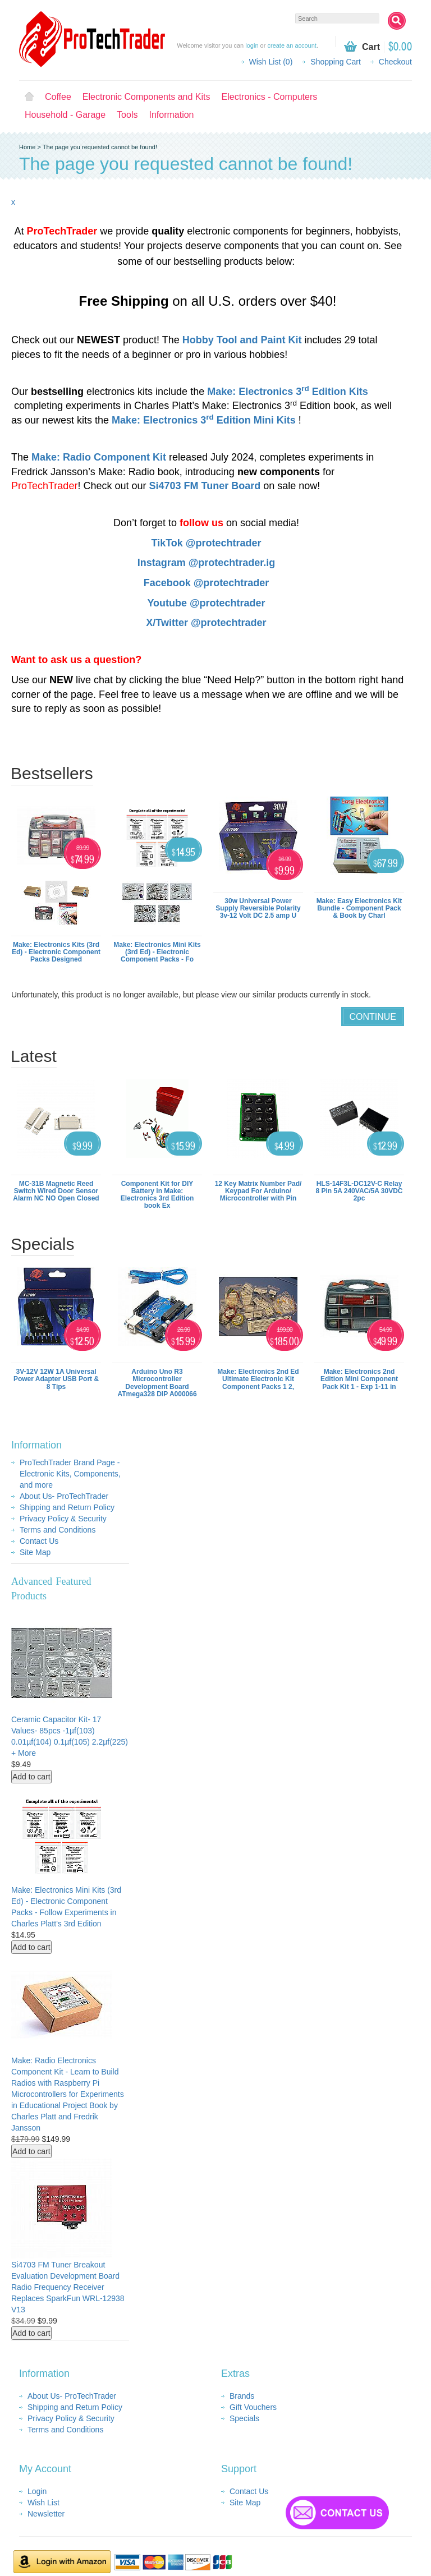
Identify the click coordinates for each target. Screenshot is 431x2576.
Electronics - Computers (270, 97)
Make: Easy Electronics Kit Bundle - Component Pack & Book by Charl (359, 908)
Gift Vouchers (253, 2407)
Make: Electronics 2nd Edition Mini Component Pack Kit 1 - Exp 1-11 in (359, 1379)
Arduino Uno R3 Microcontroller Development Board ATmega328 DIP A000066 (156, 1383)
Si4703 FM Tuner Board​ (204, 485)
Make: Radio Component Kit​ (98, 457)
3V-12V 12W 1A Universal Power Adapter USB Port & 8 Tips (56, 1379)
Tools (127, 114)
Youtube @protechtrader (206, 603)
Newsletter (46, 2513)
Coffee (58, 97)
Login (37, 2491)
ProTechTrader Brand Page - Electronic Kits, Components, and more (70, 1473)
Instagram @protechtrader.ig (206, 562)
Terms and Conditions (57, 1529)
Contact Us (39, 1541)
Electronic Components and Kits (146, 97)
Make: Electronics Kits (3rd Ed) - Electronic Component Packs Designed (56, 952)
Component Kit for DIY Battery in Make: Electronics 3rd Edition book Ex (157, 1195)
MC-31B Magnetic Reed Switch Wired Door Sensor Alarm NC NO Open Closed (56, 1191)
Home (29, 97)
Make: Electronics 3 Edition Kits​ (287, 391)
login (251, 45)
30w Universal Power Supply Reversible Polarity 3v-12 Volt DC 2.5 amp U (258, 908)
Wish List (43, 2502)
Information (171, 114)
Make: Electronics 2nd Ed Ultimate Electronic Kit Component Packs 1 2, (258, 1379)
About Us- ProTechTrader (64, 1496)
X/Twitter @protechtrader (206, 622)
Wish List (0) (271, 61)
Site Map (35, 1552)
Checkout (395, 61)
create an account (291, 45)
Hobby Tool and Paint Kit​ (242, 340)
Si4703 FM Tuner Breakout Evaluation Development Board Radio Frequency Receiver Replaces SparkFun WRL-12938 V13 (68, 2287)
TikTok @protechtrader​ (207, 543)
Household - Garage (65, 114)
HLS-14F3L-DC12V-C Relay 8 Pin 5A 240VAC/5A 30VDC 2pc (359, 1191)
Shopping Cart (335, 61)
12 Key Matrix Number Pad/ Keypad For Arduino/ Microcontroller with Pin (258, 1191)
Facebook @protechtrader (206, 582)
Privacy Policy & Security (63, 1518)
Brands (242, 2395)
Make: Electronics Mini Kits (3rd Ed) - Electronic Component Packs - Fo (156, 952)
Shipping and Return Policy (67, 1507)
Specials (244, 2418)
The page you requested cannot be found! (100, 147)
